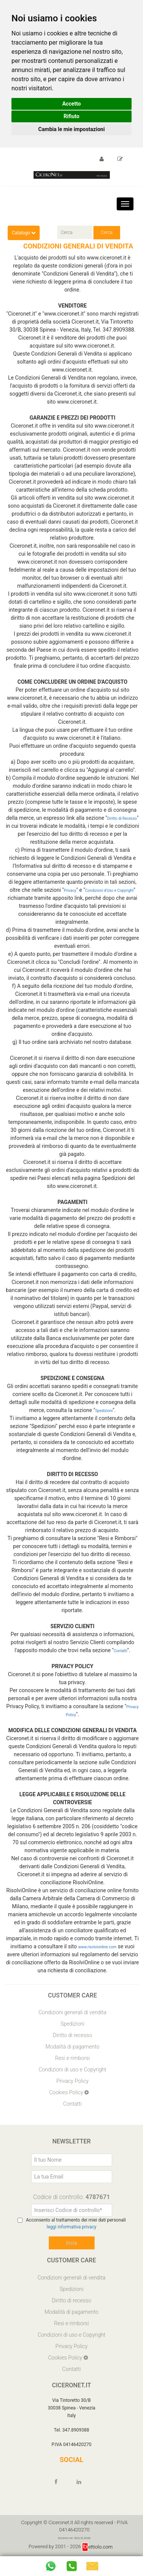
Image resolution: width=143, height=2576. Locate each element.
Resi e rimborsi (72, 2058)
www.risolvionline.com (97, 1947)
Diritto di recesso (72, 2035)
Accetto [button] (71, 104)
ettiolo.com (97, 2547)
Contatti (120, 1651)
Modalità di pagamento (72, 2047)
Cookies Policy (66, 2092)
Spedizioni (103, 1411)
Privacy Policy (72, 2081)
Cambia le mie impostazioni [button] (71, 129)
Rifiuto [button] (72, 116)
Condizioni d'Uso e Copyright (109, 890)
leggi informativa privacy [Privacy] (71, 2227)
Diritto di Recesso (122, 818)
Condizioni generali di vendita (72, 2012)
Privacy (70, 890)
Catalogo (23, 233)
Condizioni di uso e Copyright (72, 2069)
